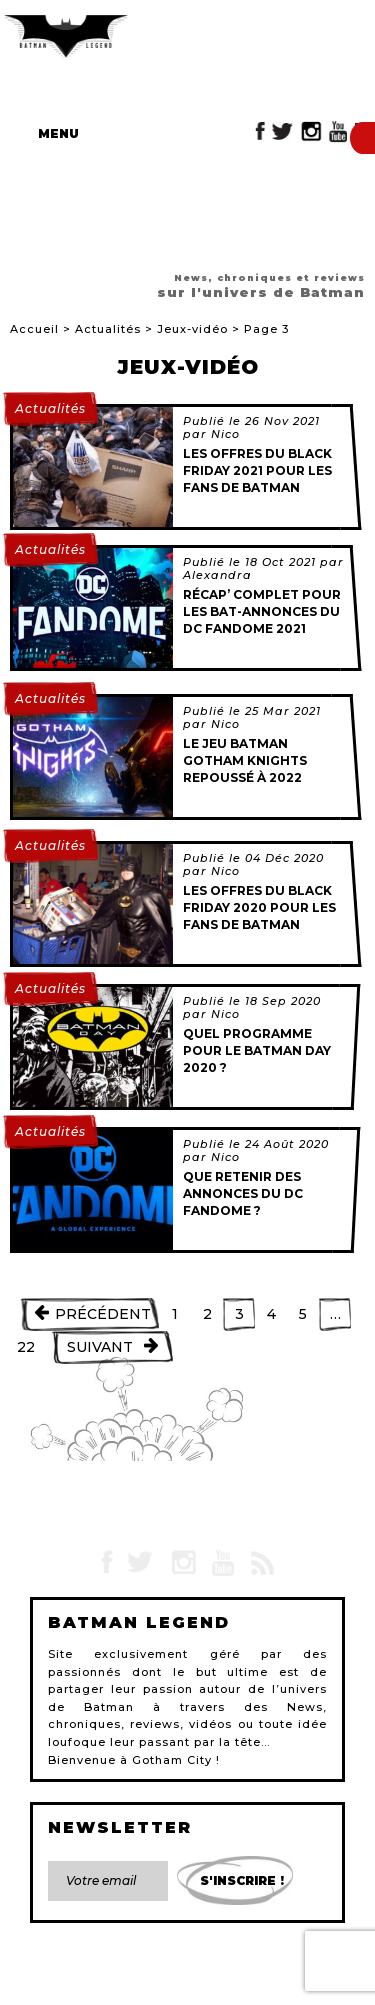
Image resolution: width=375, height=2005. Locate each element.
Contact (58, 1970)
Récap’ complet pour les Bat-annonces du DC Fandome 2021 (262, 611)
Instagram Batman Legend (311, 131)
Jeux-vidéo (192, 329)
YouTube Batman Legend (338, 131)
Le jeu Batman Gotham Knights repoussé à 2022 (245, 760)
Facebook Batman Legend (260, 131)
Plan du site (235, 1970)
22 (26, 1347)
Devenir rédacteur (127, 1983)
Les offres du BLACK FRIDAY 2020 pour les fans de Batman (259, 907)
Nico (225, 434)
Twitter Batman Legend (283, 131)
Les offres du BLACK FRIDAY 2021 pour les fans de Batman (257, 470)
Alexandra (217, 575)
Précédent (103, 1314)
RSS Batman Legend (261, 1563)
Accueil (34, 329)
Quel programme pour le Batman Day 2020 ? (257, 1050)
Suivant (100, 1347)
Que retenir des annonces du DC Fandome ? (243, 1193)
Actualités (108, 329)
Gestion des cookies (245, 1983)
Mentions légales (141, 1970)
